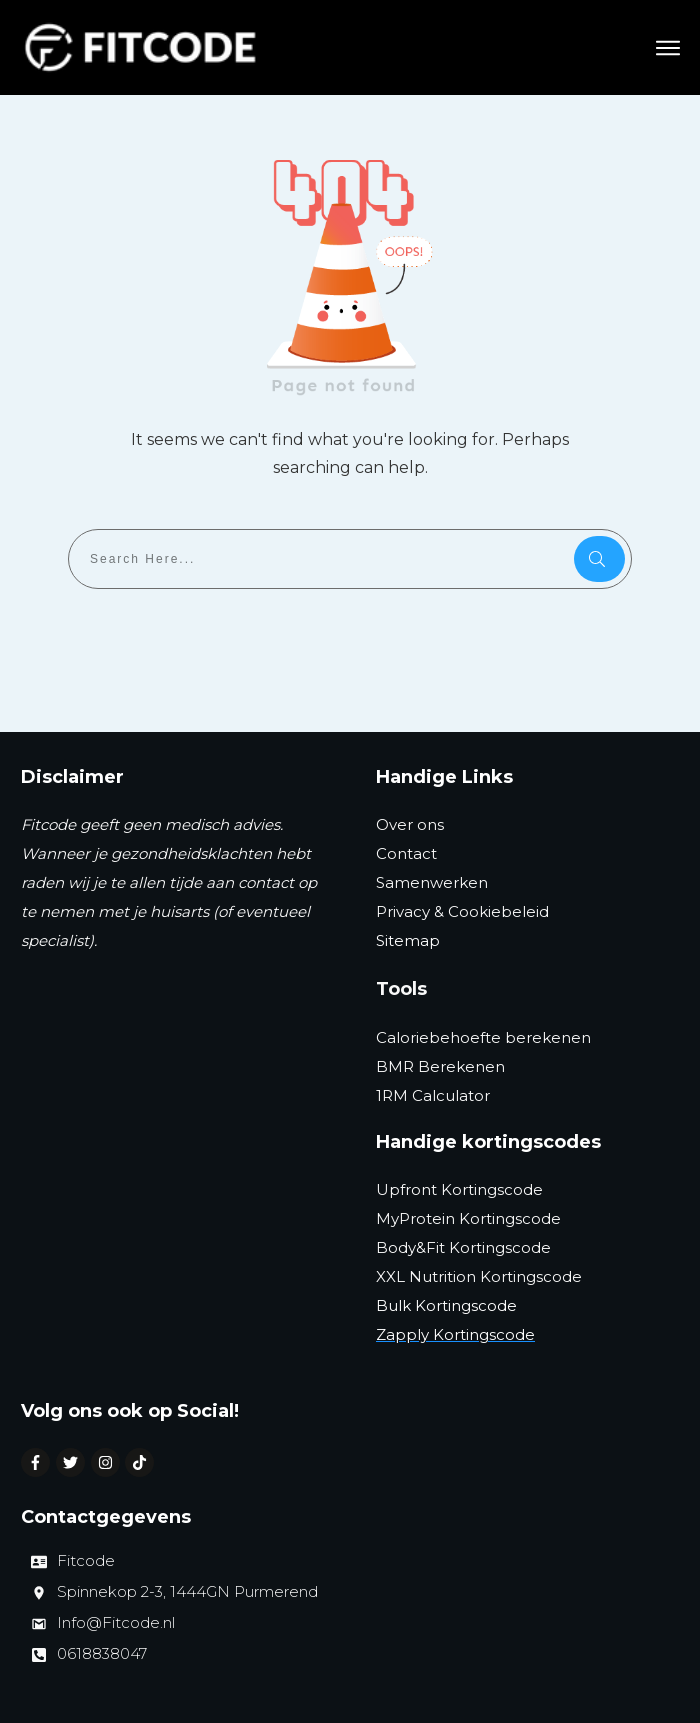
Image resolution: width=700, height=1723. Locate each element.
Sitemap (408, 940)
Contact (406, 853)
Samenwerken (432, 882)
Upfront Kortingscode (459, 1189)
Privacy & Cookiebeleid (462, 911)
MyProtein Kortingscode (468, 1218)
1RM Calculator (433, 1095)
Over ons (410, 824)
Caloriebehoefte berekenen (483, 1037)
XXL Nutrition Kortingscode (479, 1276)
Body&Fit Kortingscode (463, 1247)
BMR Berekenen (440, 1066)
